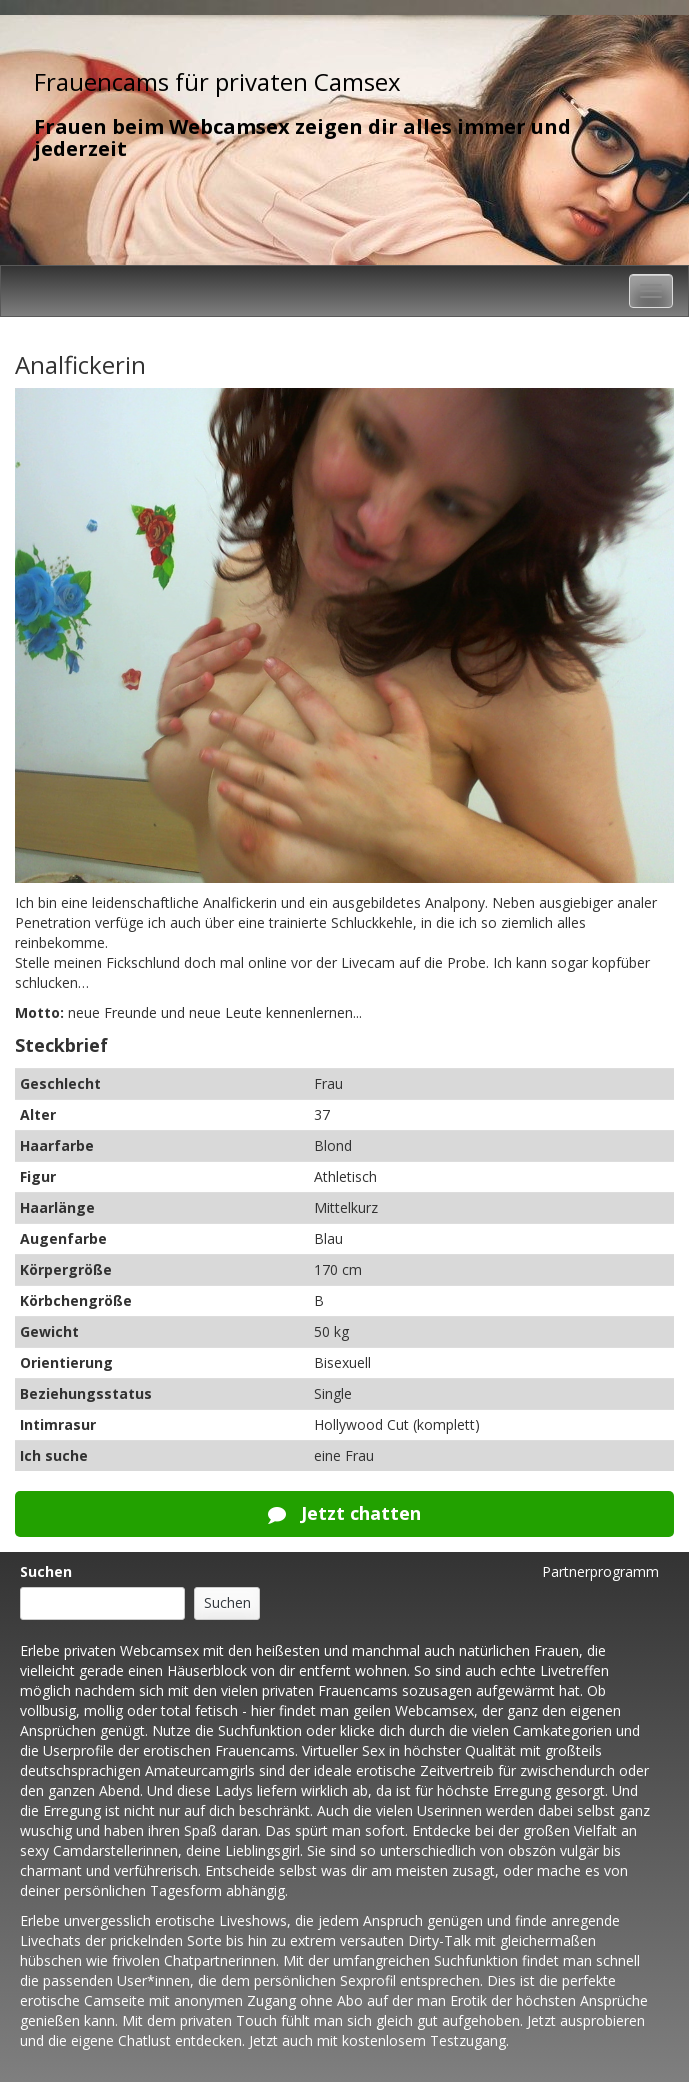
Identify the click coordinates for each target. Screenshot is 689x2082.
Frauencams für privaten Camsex (217, 81)
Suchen (46, 1571)
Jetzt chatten (344, 1513)
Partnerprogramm (600, 1571)
